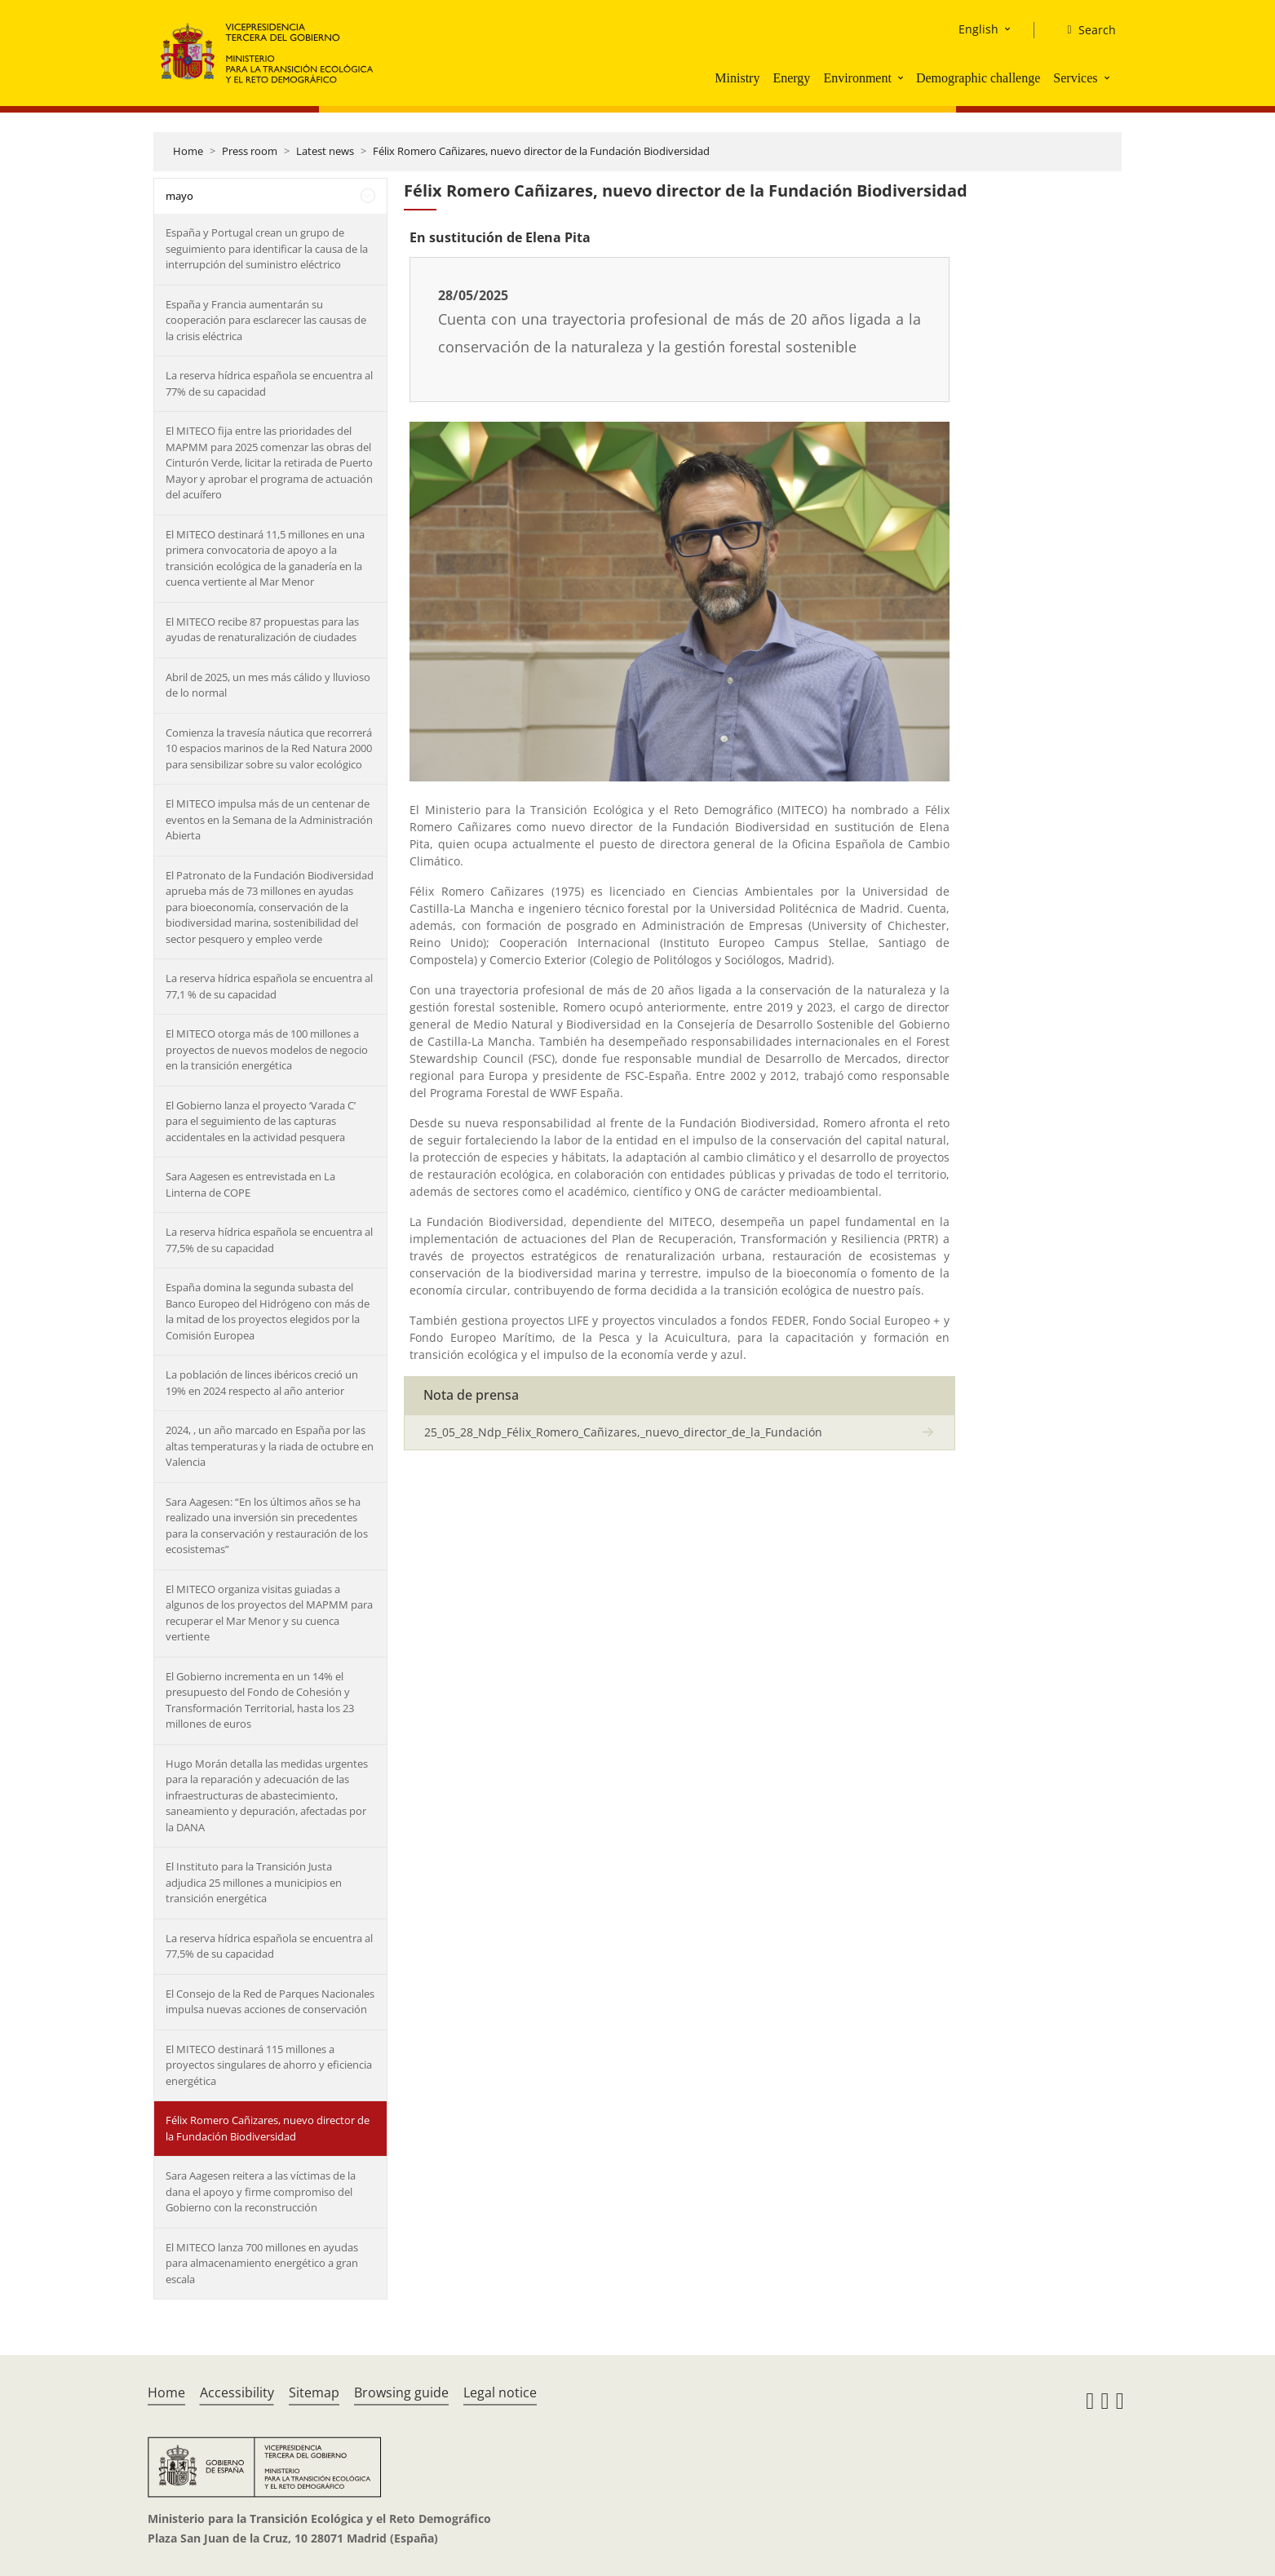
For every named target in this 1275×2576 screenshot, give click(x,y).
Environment (857, 78)
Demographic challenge (978, 78)
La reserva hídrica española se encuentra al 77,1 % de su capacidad (269, 986)
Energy (791, 78)
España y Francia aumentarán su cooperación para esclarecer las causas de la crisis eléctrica (266, 320)
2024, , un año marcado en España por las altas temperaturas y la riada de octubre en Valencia (270, 1446)
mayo (179, 195)
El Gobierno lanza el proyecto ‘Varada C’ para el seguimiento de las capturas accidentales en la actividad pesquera (261, 1121)
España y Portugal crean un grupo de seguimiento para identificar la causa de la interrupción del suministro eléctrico (267, 248)
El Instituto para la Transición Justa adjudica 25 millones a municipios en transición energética (254, 1882)
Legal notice (500, 2392)
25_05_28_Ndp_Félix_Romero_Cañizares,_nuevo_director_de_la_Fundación (623, 1432)
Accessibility (237, 2392)
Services (1075, 78)
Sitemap (314, 2392)
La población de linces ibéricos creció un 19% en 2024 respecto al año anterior (262, 1382)
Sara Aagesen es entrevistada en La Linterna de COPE (250, 1184)
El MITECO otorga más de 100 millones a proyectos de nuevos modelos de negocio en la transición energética (267, 1049)
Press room (249, 151)
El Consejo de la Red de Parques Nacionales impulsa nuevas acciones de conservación (270, 2001)
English (978, 29)
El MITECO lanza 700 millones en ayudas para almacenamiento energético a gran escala (262, 2263)
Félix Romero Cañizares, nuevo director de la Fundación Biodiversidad (541, 151)
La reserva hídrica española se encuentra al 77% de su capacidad (269, 383)
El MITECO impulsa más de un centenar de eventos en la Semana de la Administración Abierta (269, 819)
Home (188, 151)
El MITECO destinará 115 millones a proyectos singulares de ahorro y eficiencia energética (269, 2065)
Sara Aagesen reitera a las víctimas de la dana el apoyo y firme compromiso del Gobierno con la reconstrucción (261, 2191)
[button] (902, 77)
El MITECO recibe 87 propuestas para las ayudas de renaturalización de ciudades (262, 629)
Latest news (325, 151)
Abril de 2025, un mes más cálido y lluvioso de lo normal (268, 685)
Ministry (737, 78)
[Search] (1084, 30)
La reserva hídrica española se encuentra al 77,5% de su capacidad (269, 1239)
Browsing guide (401, 2392)
